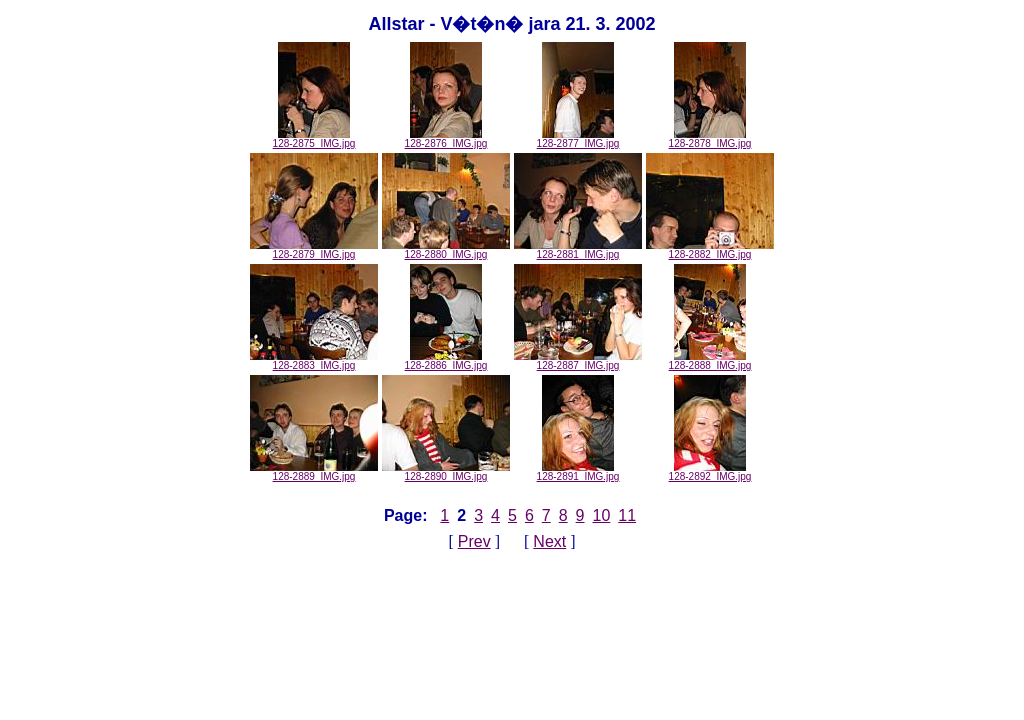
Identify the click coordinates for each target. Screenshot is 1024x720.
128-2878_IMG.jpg (710, 139)
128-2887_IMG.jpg (578, 361)
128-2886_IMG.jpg (446, 361)
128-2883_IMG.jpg (314, 361)
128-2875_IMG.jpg (314, 139)
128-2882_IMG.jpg (710, 250)
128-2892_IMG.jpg (710, 472)
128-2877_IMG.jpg (578, 139)
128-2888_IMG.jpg (710, 361)
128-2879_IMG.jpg (314, 250)
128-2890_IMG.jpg (446, 472)
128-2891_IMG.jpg (578, 472)
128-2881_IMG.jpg (578, 250)
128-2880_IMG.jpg (446, 250)
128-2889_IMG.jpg (314, 472)
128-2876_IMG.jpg (446, 139)
